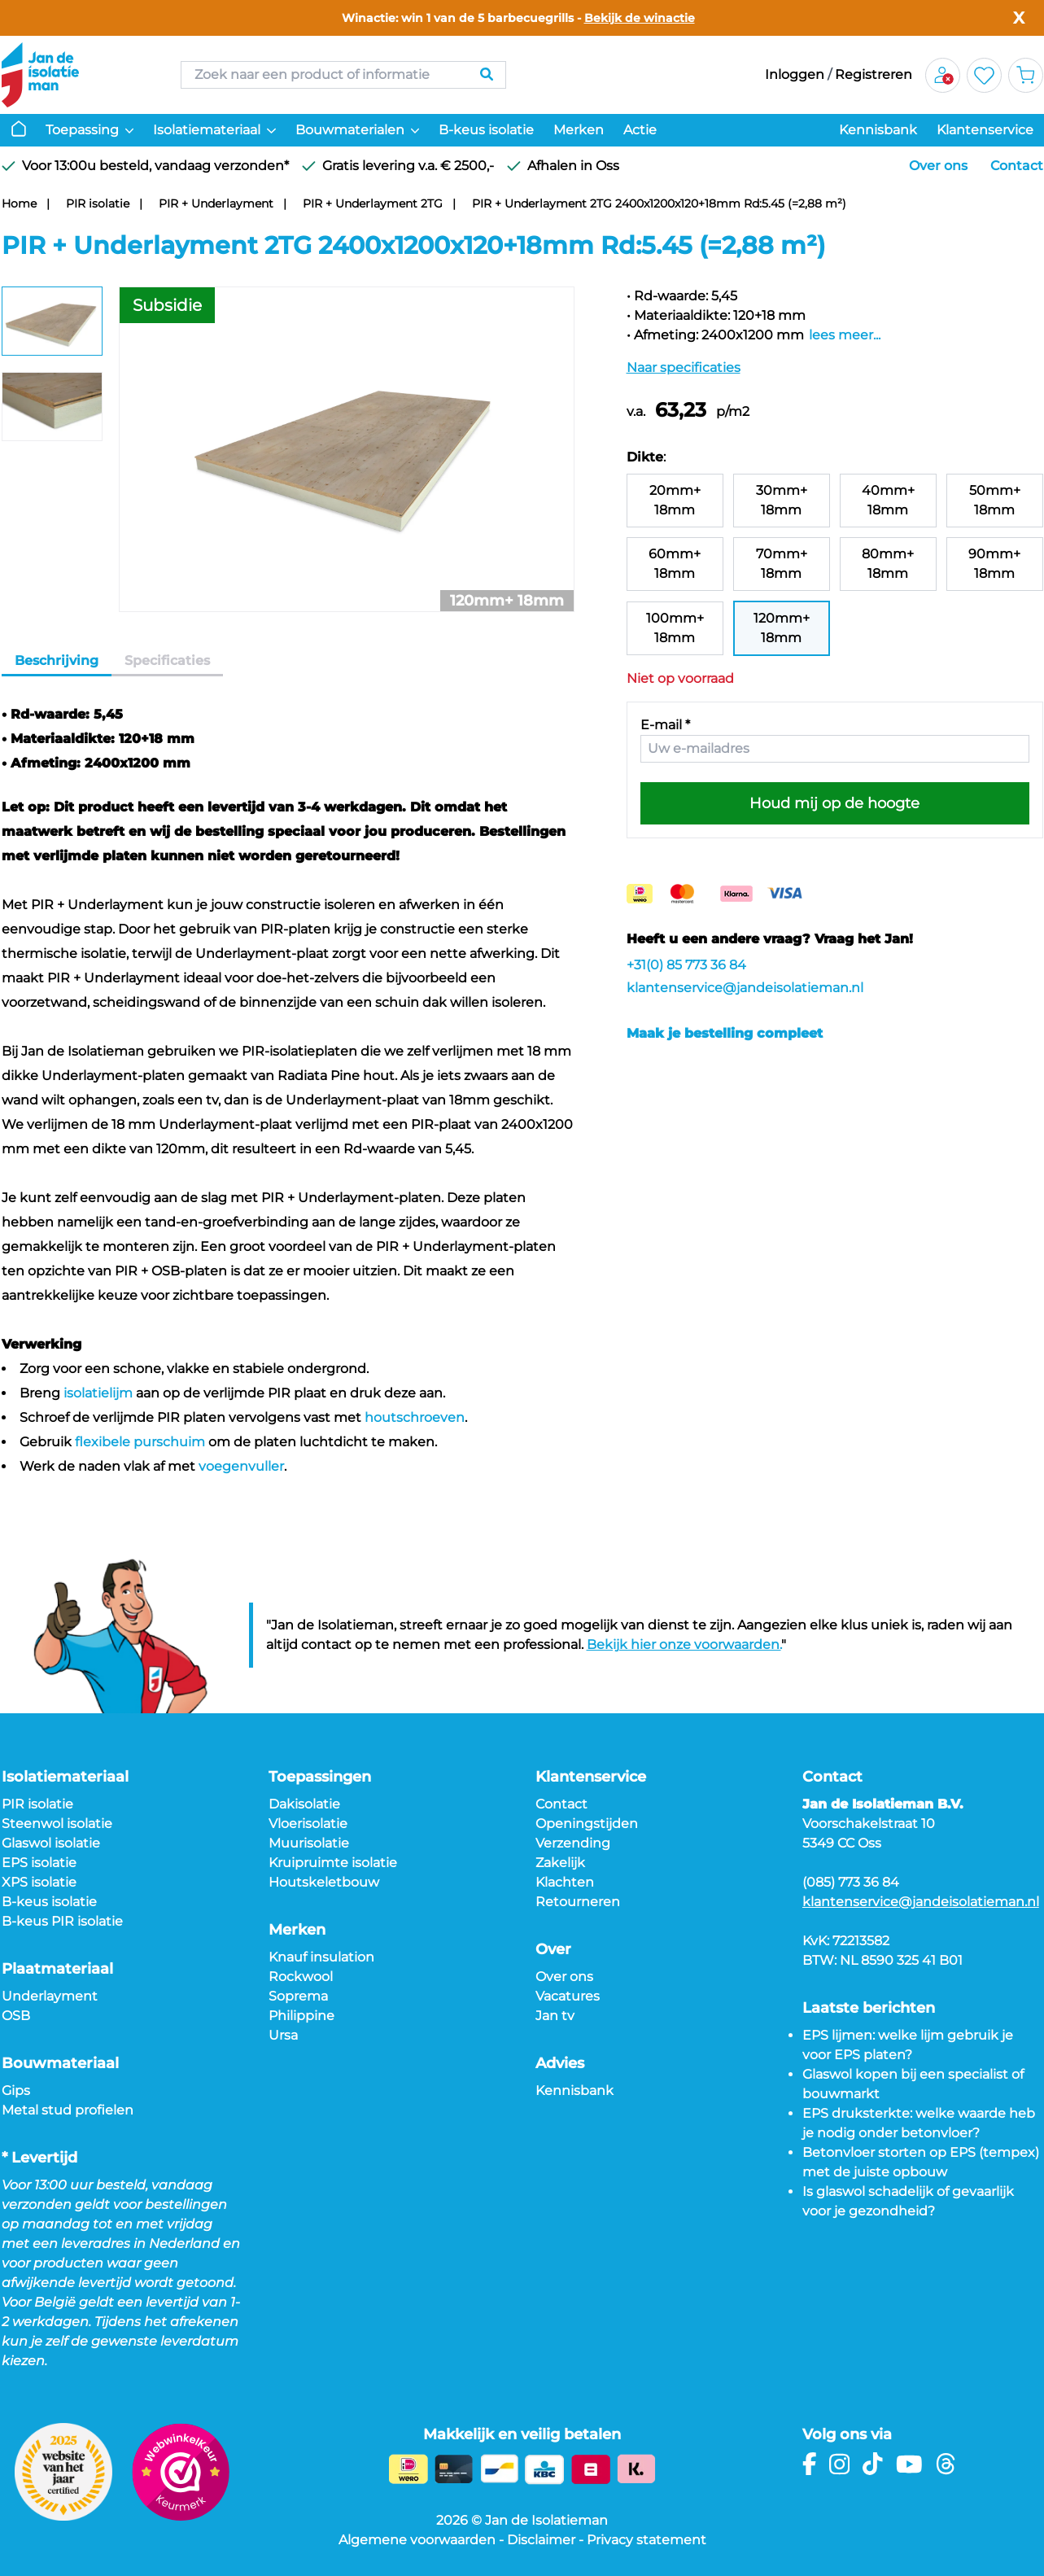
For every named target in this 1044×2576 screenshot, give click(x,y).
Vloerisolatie (308, 1823)
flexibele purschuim (140, 1442)
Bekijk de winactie (639, 18)
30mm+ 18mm (781, 500)
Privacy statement (646, 2540)
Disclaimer (541, 2540)
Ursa (283, 2035)
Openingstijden (586, 1823)
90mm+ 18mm (994, 563)
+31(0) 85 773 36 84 (686, 965)
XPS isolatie (39, 1882)
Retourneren (577, 1901)
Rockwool (301, 1976)
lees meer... (844, 335)
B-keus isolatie (486, 130)
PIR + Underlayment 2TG (373, 203)
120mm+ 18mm (782, 627)
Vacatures (567, 1996)
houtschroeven (415, 1417)
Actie (640, 130)
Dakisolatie (304, 1804)
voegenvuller (241, 1466)
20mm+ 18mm (675, 500)
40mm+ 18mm (888, 500)
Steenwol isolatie (57, 1823)
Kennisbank (878, 130)
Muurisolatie (309, 1843)
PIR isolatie (97, 203)
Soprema (298, 1996)
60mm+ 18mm (675, 563)
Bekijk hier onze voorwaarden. (684, 1644)
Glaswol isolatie (51, 1843)
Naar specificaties (683, 367)
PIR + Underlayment (216, 203)
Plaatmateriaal (57, 1969)
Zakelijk (560, 1862)
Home (19, 203)
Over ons (938, 165)
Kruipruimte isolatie (333, 1862)
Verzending (572, 1843)
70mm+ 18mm (781, 563)
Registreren (873, 74)
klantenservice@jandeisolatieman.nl (745, 987)
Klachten (564, 1882)
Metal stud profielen (67, 2110)
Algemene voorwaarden (417, 2540)
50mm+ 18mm (994, 500)
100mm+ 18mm (675, 627)
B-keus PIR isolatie (62, 1921)
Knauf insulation (321, 1957)
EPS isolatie (39, 1862)
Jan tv (554, 2015)
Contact (1016, 165)
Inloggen (794, 74)
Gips (16, 2090)
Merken (578, 130)
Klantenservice (985, 130)
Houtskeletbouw (324, 1882)
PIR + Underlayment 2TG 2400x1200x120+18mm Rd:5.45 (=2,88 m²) (659, 203)
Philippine (301, 2015)
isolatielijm (98, 1393)
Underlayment (50, 1996)
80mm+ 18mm (888, 563)
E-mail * (665, 725)
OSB (16, 2015)
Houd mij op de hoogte (834, 803)
